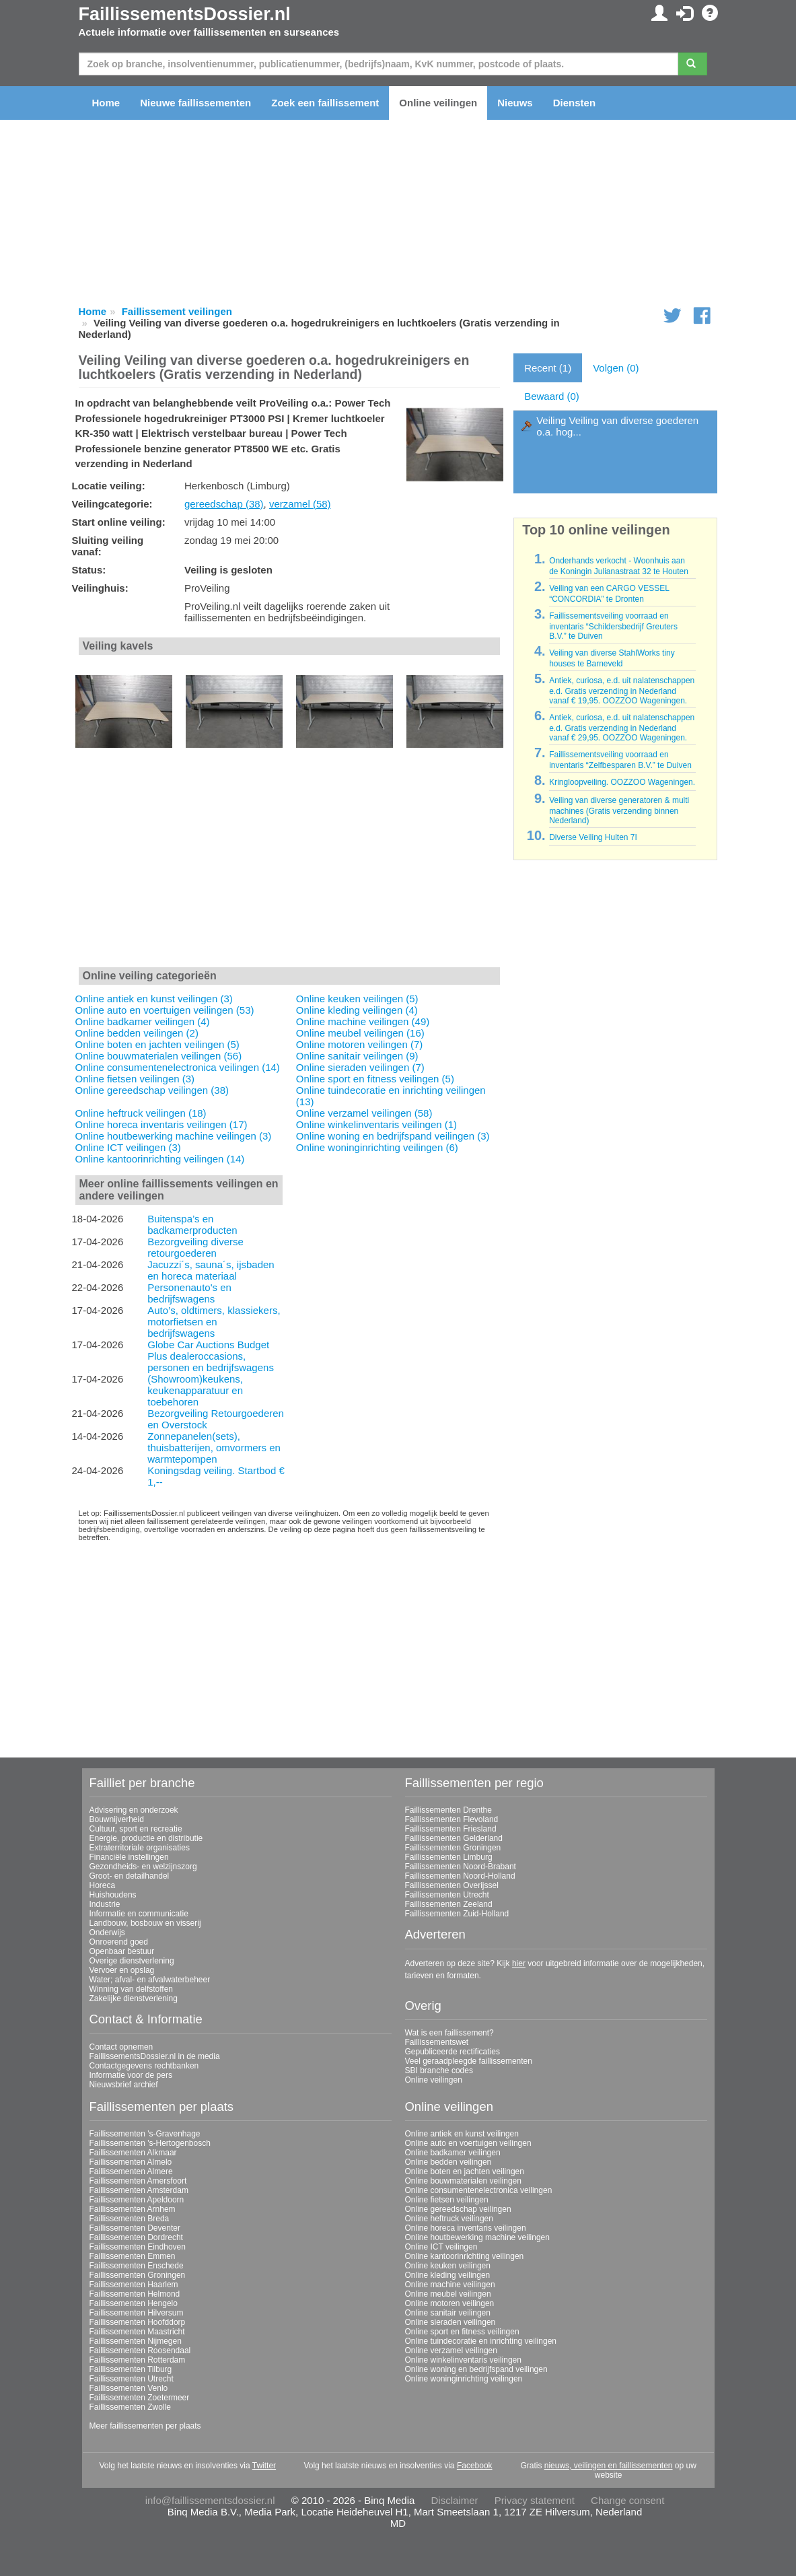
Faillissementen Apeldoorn (136, 2199)
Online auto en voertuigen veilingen (468, 2143)
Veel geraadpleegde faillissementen (468, 2061)
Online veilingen (438, 102)
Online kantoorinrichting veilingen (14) (160, 1158)
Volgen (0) (616, 368)
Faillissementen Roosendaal (140, 2350)
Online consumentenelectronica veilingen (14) (177, 1067)
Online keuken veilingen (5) (357, 998)
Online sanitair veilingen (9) (357, 1055)
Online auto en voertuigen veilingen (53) (164, 1010)
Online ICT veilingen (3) (128, 1147)
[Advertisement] (290, 865)
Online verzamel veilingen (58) (364, 1113)
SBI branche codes (439, 2070)
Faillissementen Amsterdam (138, 2190)
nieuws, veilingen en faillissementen (608, 2465)
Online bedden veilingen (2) (136, 1033)
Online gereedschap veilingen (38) (152, 1090)
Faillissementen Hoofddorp (137, 2322)
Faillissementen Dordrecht (136, 2237)
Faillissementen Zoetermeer (139, 2397)
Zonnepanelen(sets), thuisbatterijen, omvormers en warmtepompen (214, 1447)
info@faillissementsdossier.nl (210, 2500)
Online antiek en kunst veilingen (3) (154, 998)
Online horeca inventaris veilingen (465, 2228)
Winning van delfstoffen (131, 1989)
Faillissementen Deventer (134, 2228)
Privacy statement (535, 2500)
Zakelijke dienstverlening (133, 1998)
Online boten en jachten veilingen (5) (157, 1044)
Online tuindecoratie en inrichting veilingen (480, 2341)
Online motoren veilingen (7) (359, 1044)
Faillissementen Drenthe (448, 1810)
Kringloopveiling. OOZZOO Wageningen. (622, 782)
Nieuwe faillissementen (195, 102)
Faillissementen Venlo (128, 2388)
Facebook (475, 2465)
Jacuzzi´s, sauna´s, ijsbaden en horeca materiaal (210, 1270)
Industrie (104, 1904)
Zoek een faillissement (325, 102)
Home (106, 102)
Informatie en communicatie (138, 1913)
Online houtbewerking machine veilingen (477, 2237)
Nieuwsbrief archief (123, 2084)
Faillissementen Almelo (130, 2162)
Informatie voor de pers (130, 2075)
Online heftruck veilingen (449, 2218)
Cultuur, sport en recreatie (135, 1829)
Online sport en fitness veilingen (462, 2331)
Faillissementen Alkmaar (133, 2152)
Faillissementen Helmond (134, 2294)
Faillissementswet (437, 2042)
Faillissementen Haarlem (133, 2284)
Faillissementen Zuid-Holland (457, 1913)
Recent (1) (547, 368)
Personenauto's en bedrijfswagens (189, 1293)
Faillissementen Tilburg (130, 2369)
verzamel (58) (300, 504)
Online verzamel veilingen (451, 2350)
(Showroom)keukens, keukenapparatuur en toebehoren (195, 1390)
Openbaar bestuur (122, 1951)
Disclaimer (454, 2500)
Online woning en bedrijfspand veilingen (476, 2369)
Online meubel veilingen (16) (360, 1033)
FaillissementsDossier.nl (185, 14)
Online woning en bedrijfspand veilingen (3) (393, 1136)
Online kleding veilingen (448, 2275)
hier (519, 1963)
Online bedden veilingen (448, 2162)
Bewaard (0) (551, 396)
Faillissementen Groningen (453, 1847)
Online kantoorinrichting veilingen (464, 2256)
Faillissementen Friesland (451, 1829)
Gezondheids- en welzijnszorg (143, 1866)
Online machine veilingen (450, 2284)
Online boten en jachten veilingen (464, 2171)
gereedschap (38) (224, 504)
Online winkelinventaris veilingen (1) (376, 1124)
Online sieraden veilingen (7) (360, 1067)
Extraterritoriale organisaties (139, 1847)
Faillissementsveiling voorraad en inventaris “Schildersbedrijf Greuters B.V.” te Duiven (613, 626)
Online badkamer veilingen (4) (142, 1021)
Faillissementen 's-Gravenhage (145, 2133)
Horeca (102, 1885)
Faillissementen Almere (131, 2171)
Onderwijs (107, 1932)
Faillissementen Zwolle (130, 2407)
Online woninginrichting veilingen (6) (377, 1147)
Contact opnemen (121, 2047)
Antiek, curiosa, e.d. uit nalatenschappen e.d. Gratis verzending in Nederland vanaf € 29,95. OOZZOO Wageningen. (621, 727)
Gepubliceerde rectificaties (452, 2051)
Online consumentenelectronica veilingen (478, 2190)
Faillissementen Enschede (136, 2265)
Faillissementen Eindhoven (137, 2247)
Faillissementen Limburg (449, 1857)
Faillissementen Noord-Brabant (460, 1866)
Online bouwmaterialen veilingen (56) (158, 1055)
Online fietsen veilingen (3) (135, 1078)
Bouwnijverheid (116, 1819)
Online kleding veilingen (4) (357, 1010)
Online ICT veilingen (441, 2247)
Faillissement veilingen (177, 311)
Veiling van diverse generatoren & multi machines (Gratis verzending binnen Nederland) (619, 810)
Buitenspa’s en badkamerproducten (192, 1224)
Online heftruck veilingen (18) (141, 1113)
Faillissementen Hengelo (133, 2303)
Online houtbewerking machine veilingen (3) (173, 1136)
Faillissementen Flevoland (452, 1819)
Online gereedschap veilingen (458, 2209)
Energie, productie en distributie (146, 1838)
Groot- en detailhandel (129, 1876)
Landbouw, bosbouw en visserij (145, 1923)
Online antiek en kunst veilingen (462, 2133)
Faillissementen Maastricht (137, 2331)
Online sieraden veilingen (450, 2322)
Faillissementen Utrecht (447, 1895)
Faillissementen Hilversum (136, 2313)
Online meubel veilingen (448, 2294)
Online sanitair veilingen (448, 2313)
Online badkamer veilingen (453, 2152)
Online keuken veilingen (448, 2265)
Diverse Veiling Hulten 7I (593, 837)
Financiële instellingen (129, 1857)
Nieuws (515, 102)
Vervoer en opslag (122, 1970)
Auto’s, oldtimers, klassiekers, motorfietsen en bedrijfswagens (213, 1321)
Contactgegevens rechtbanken (144, 2065)
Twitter (264, 2465)
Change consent (627, 2500)
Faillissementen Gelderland (454, 1838)
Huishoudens (113, 1895)
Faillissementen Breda (129, 2218)
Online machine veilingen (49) (362, 1021)
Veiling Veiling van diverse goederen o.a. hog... (617, 426)
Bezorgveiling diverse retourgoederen (195, 1247)
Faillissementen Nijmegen (135, 2341)
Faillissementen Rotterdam (137, 2360)
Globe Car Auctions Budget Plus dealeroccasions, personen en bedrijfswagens (210, 1356)
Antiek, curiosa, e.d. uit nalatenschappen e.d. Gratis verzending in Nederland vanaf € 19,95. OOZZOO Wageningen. (621, 690)
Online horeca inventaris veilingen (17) (161, 1124)
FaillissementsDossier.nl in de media (154, 2056)
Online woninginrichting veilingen (464, 2378)
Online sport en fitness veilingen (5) (375, 1078)
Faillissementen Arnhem (132, 2209)
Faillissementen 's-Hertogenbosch (150, 2143)
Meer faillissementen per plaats (145, 2426)
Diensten (574, 102)
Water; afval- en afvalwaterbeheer (150, 1979)
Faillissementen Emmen (132, 2256)
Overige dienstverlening (131, 1960)
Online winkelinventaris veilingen (463, 2360)
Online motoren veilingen (450, 2303)
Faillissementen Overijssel (452, 1885)
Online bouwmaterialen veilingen (463, 2181)
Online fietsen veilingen (447, 2199)
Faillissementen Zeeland (449, 1904)
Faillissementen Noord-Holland (460, 1876)
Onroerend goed (118, 1942)
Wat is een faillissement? (449, 2033)
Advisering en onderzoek (133, 1810)
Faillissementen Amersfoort (138, 2181)
